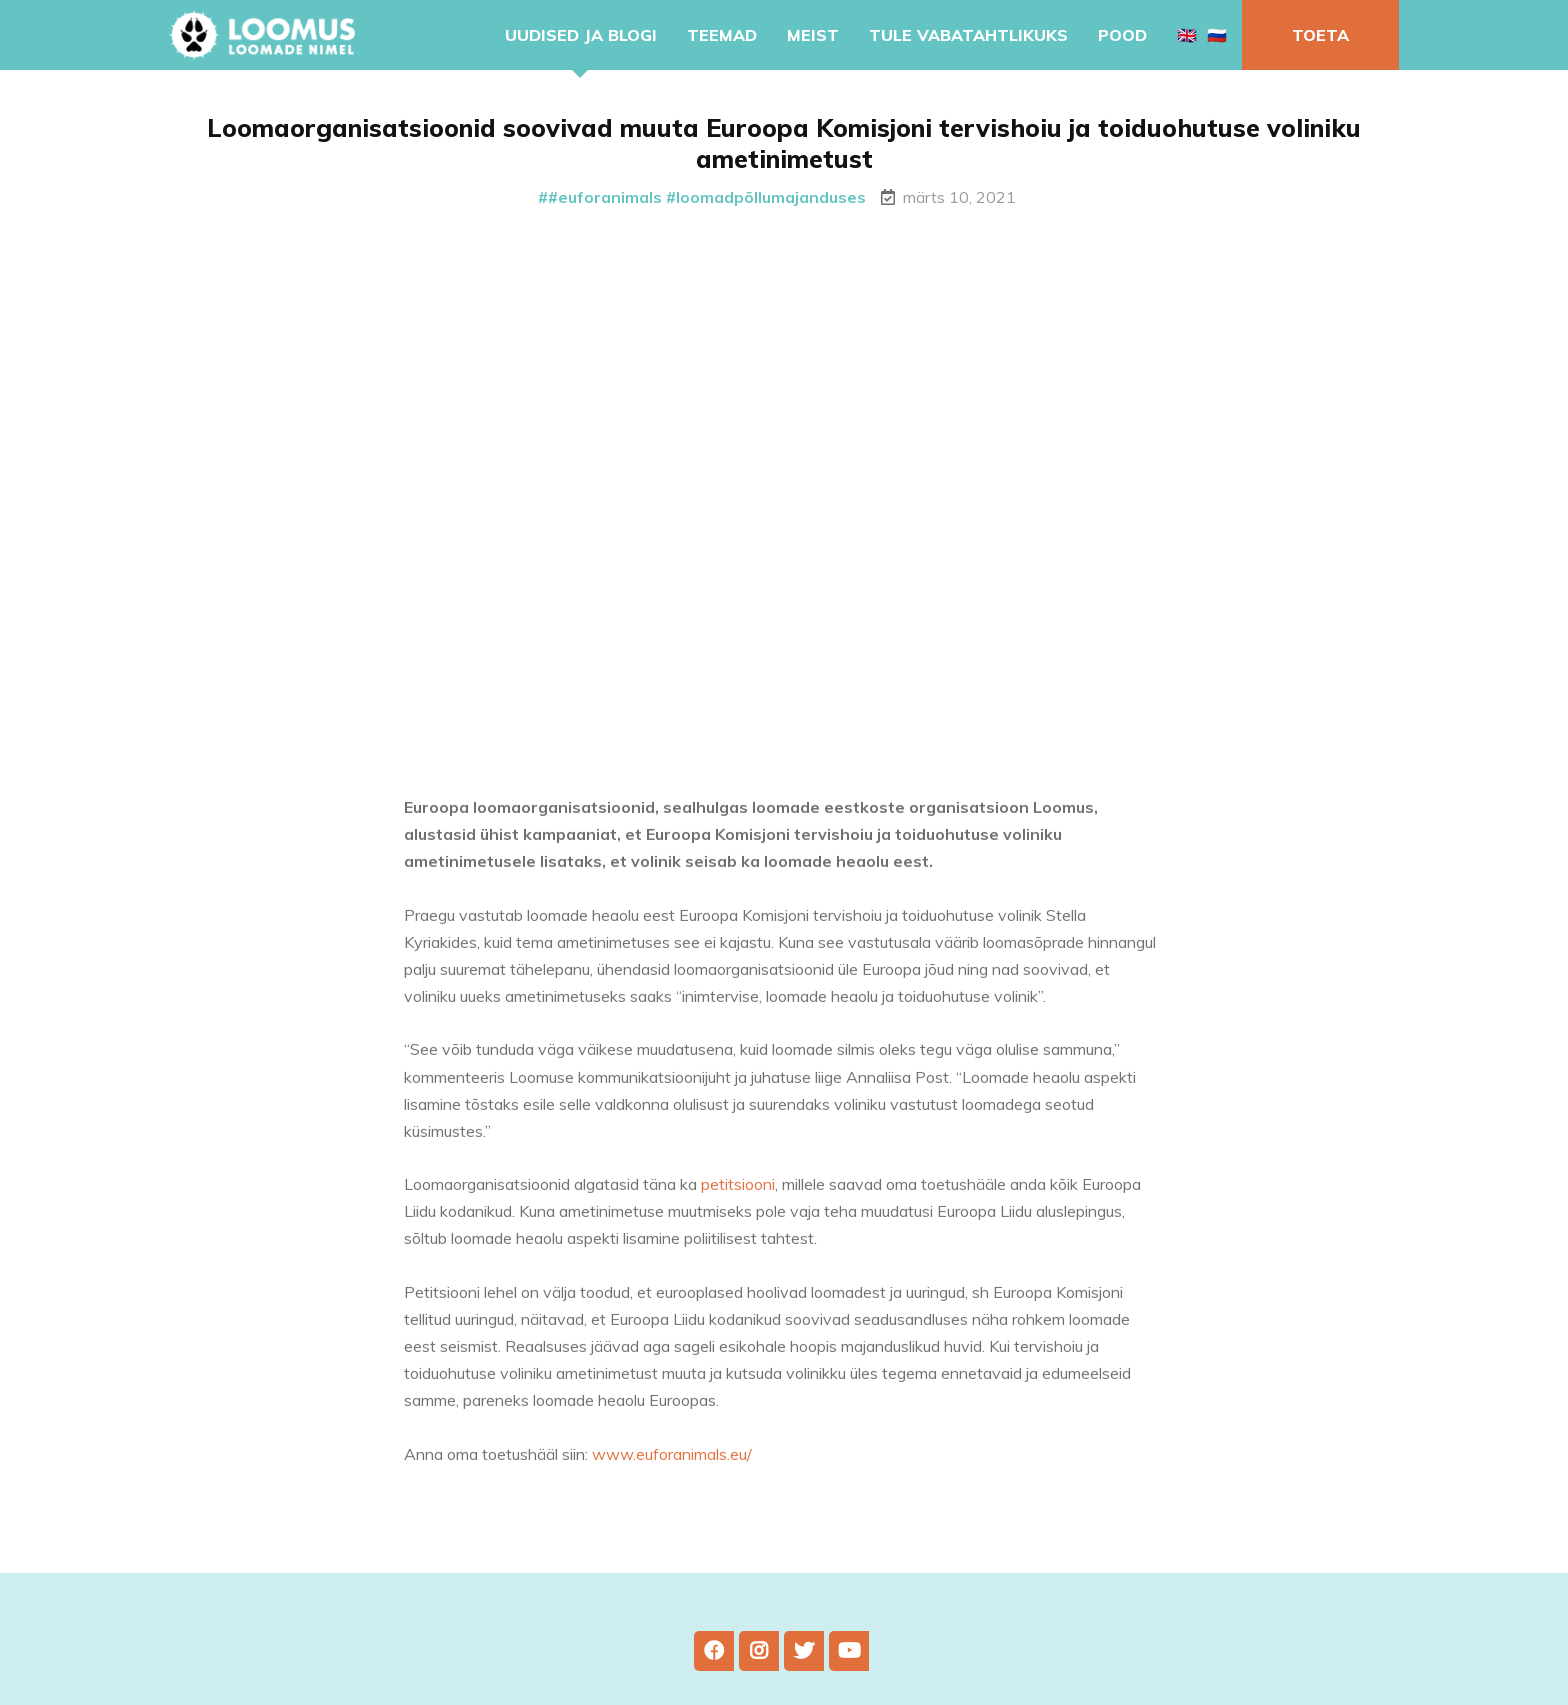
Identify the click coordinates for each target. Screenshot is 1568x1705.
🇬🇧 (1187, 35)
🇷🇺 (1217, 35)
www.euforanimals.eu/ (672, 1465)
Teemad (722, 35)
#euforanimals (605, 197)
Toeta (1320, 35)
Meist (813, 35)
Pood (1122, 35)
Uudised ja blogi (581, 35)
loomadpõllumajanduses (771, 197)
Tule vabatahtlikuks (968, 35)
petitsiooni (738, 1196)
